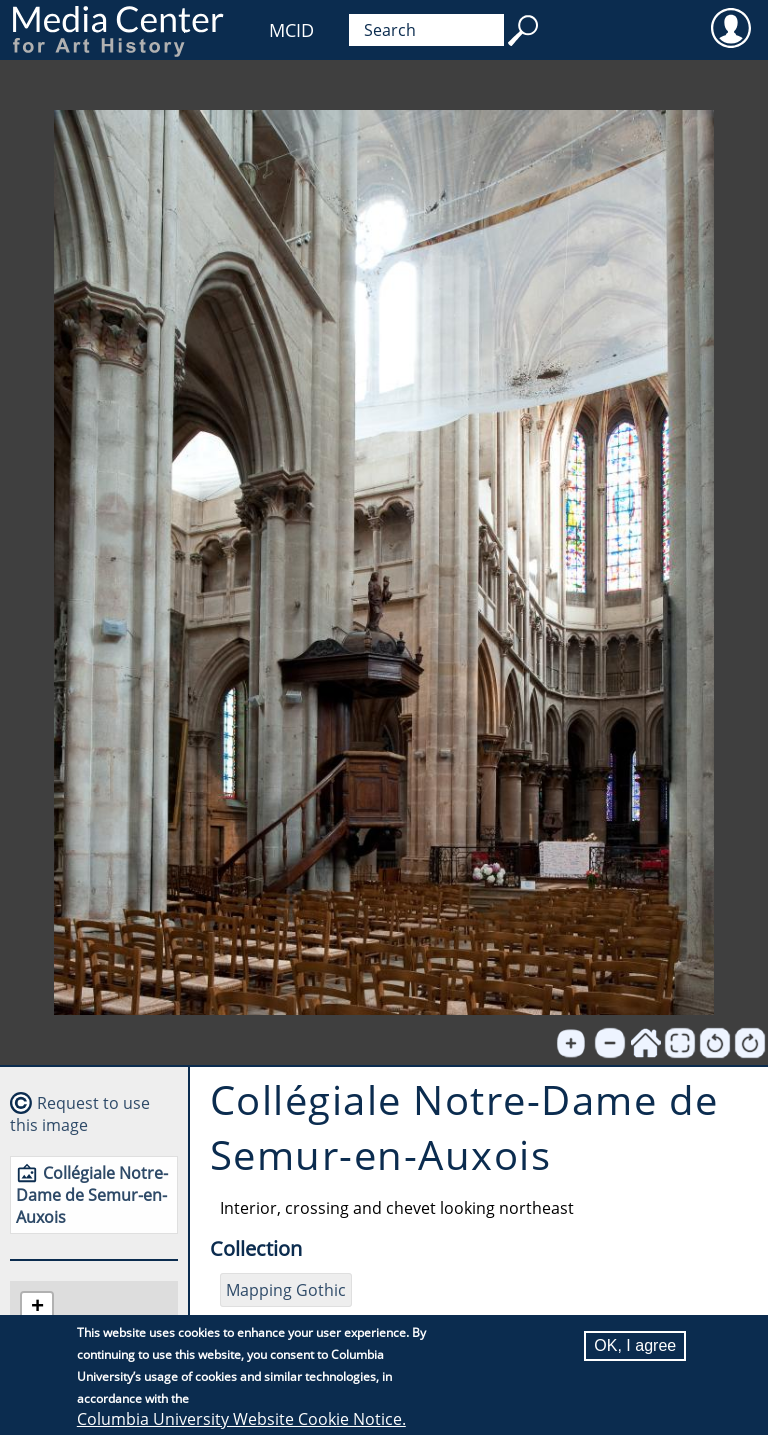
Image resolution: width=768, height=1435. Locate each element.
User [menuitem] (730, 27)
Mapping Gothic (286, 1290)
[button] (37, 1308)
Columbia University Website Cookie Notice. (241, 1420)
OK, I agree (635, 1346)
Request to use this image (80, 1114)
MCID (291, 30)
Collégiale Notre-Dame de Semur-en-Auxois (92, 1195)
